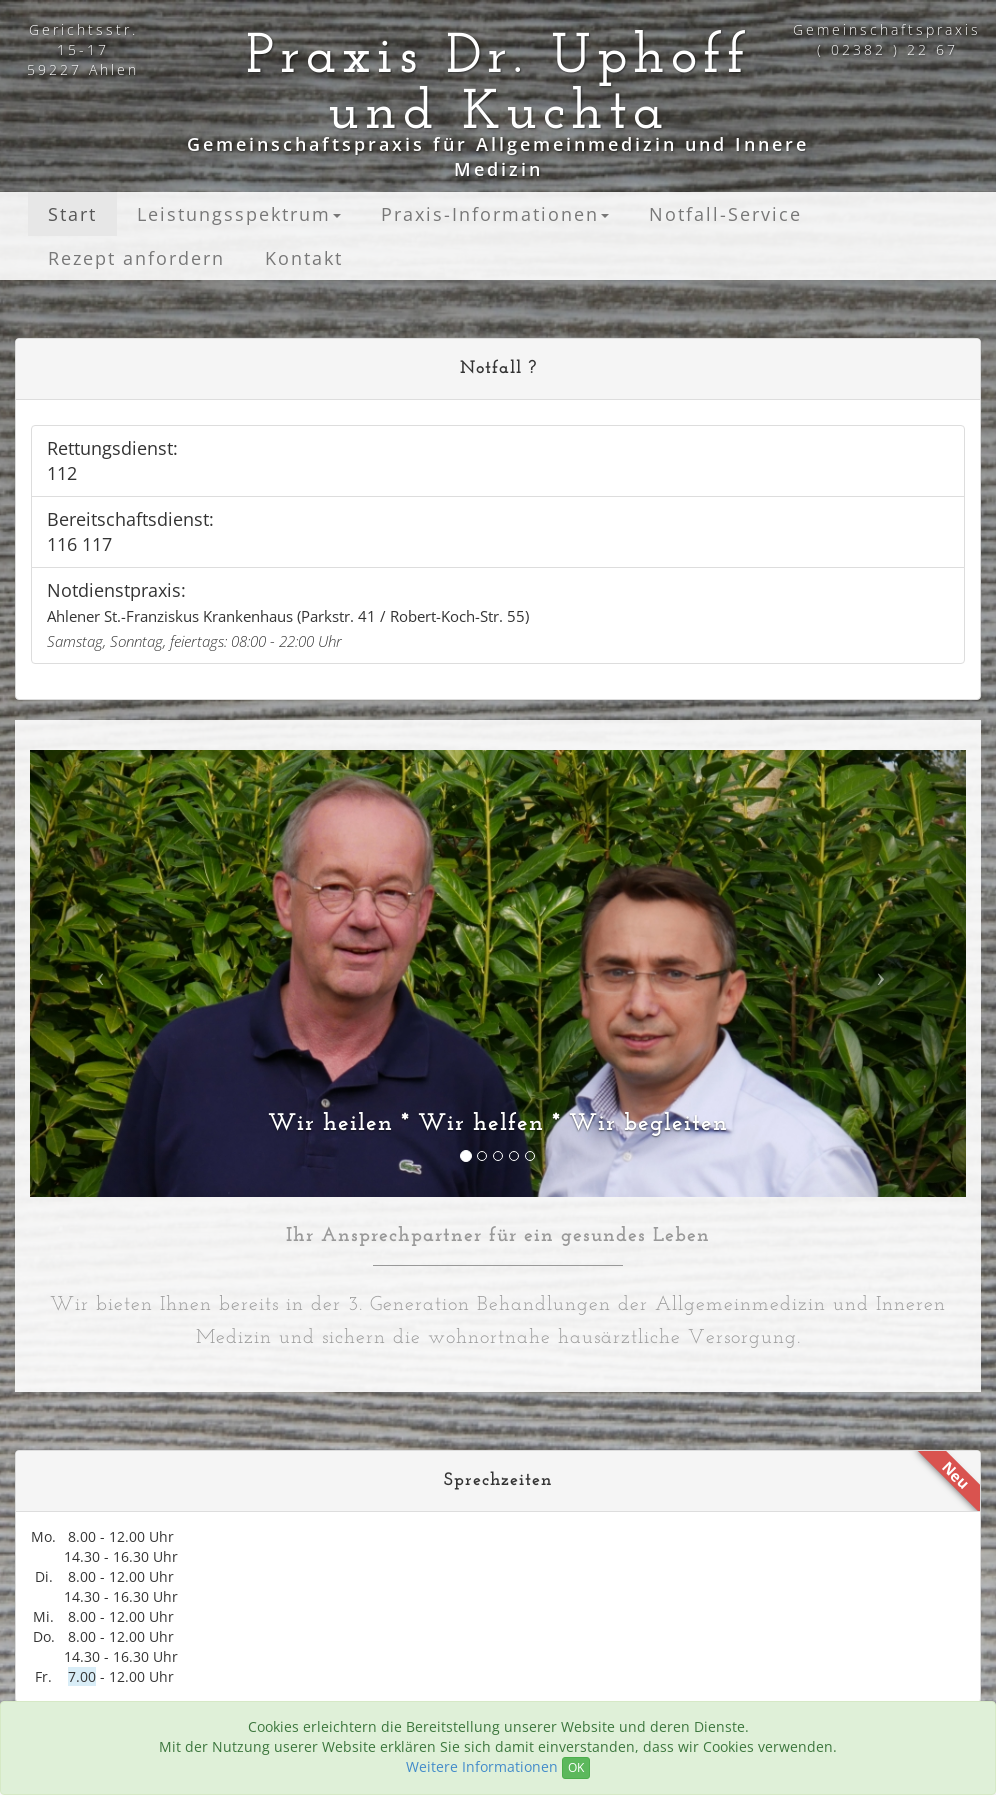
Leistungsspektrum (239, 214)
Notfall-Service (725, 214)
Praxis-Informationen (495, 214)
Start (72, 214)
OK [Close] (576, 1767)
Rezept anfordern (136, 258)
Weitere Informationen (482, 1766)
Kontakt (304, 258)
